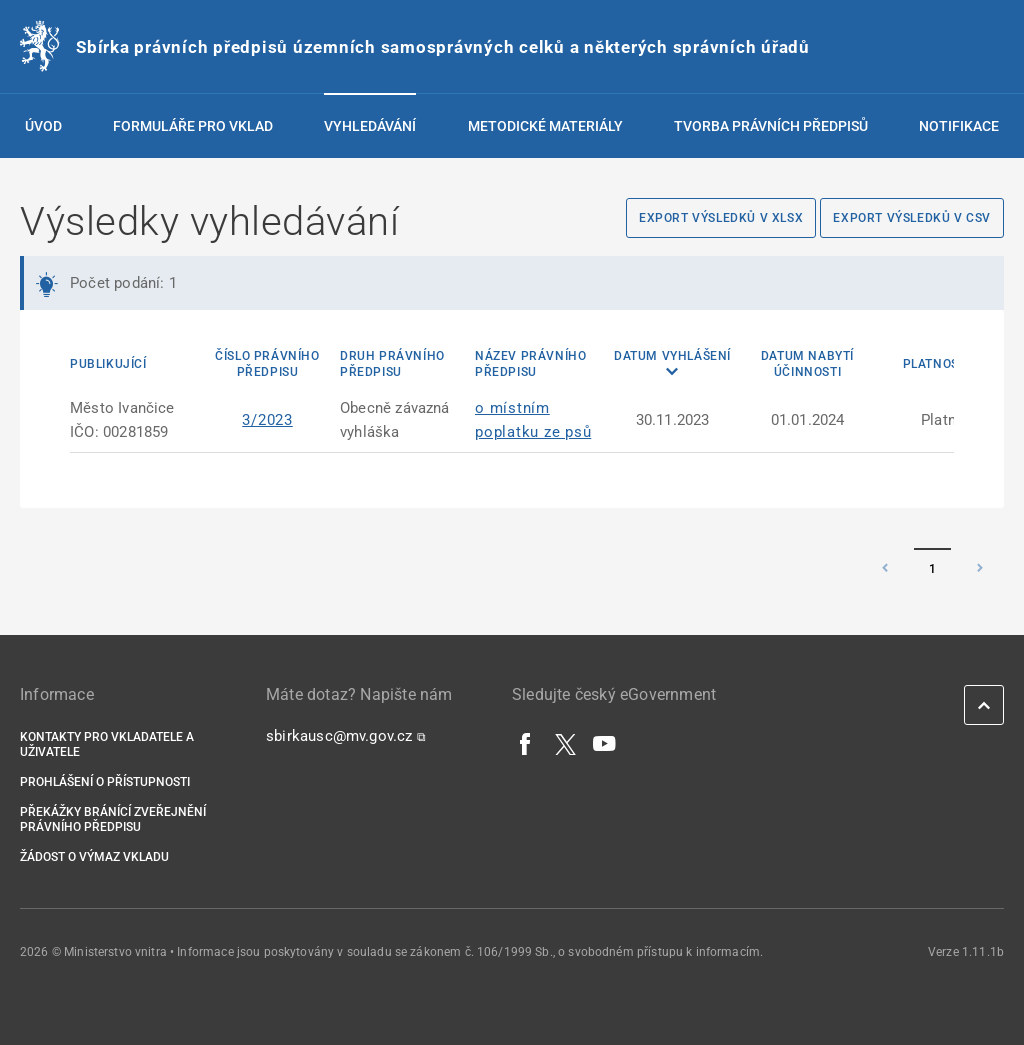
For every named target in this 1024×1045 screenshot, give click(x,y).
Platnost (935, 364)
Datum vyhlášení (672, 356)
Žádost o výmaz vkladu (94, 857)
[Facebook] (526, 743)
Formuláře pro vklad (193, 126)
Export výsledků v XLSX (721, 218)
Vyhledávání (370, 126)
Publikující (108, 364)
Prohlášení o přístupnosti (105, 782)
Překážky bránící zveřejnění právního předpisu (113, 819)
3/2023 (267, 420)
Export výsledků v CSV (912, 218)
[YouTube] (605, 743)
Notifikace (959, 126)
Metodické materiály (545, 126)
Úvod (43, 126)
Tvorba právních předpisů (771, 126)
